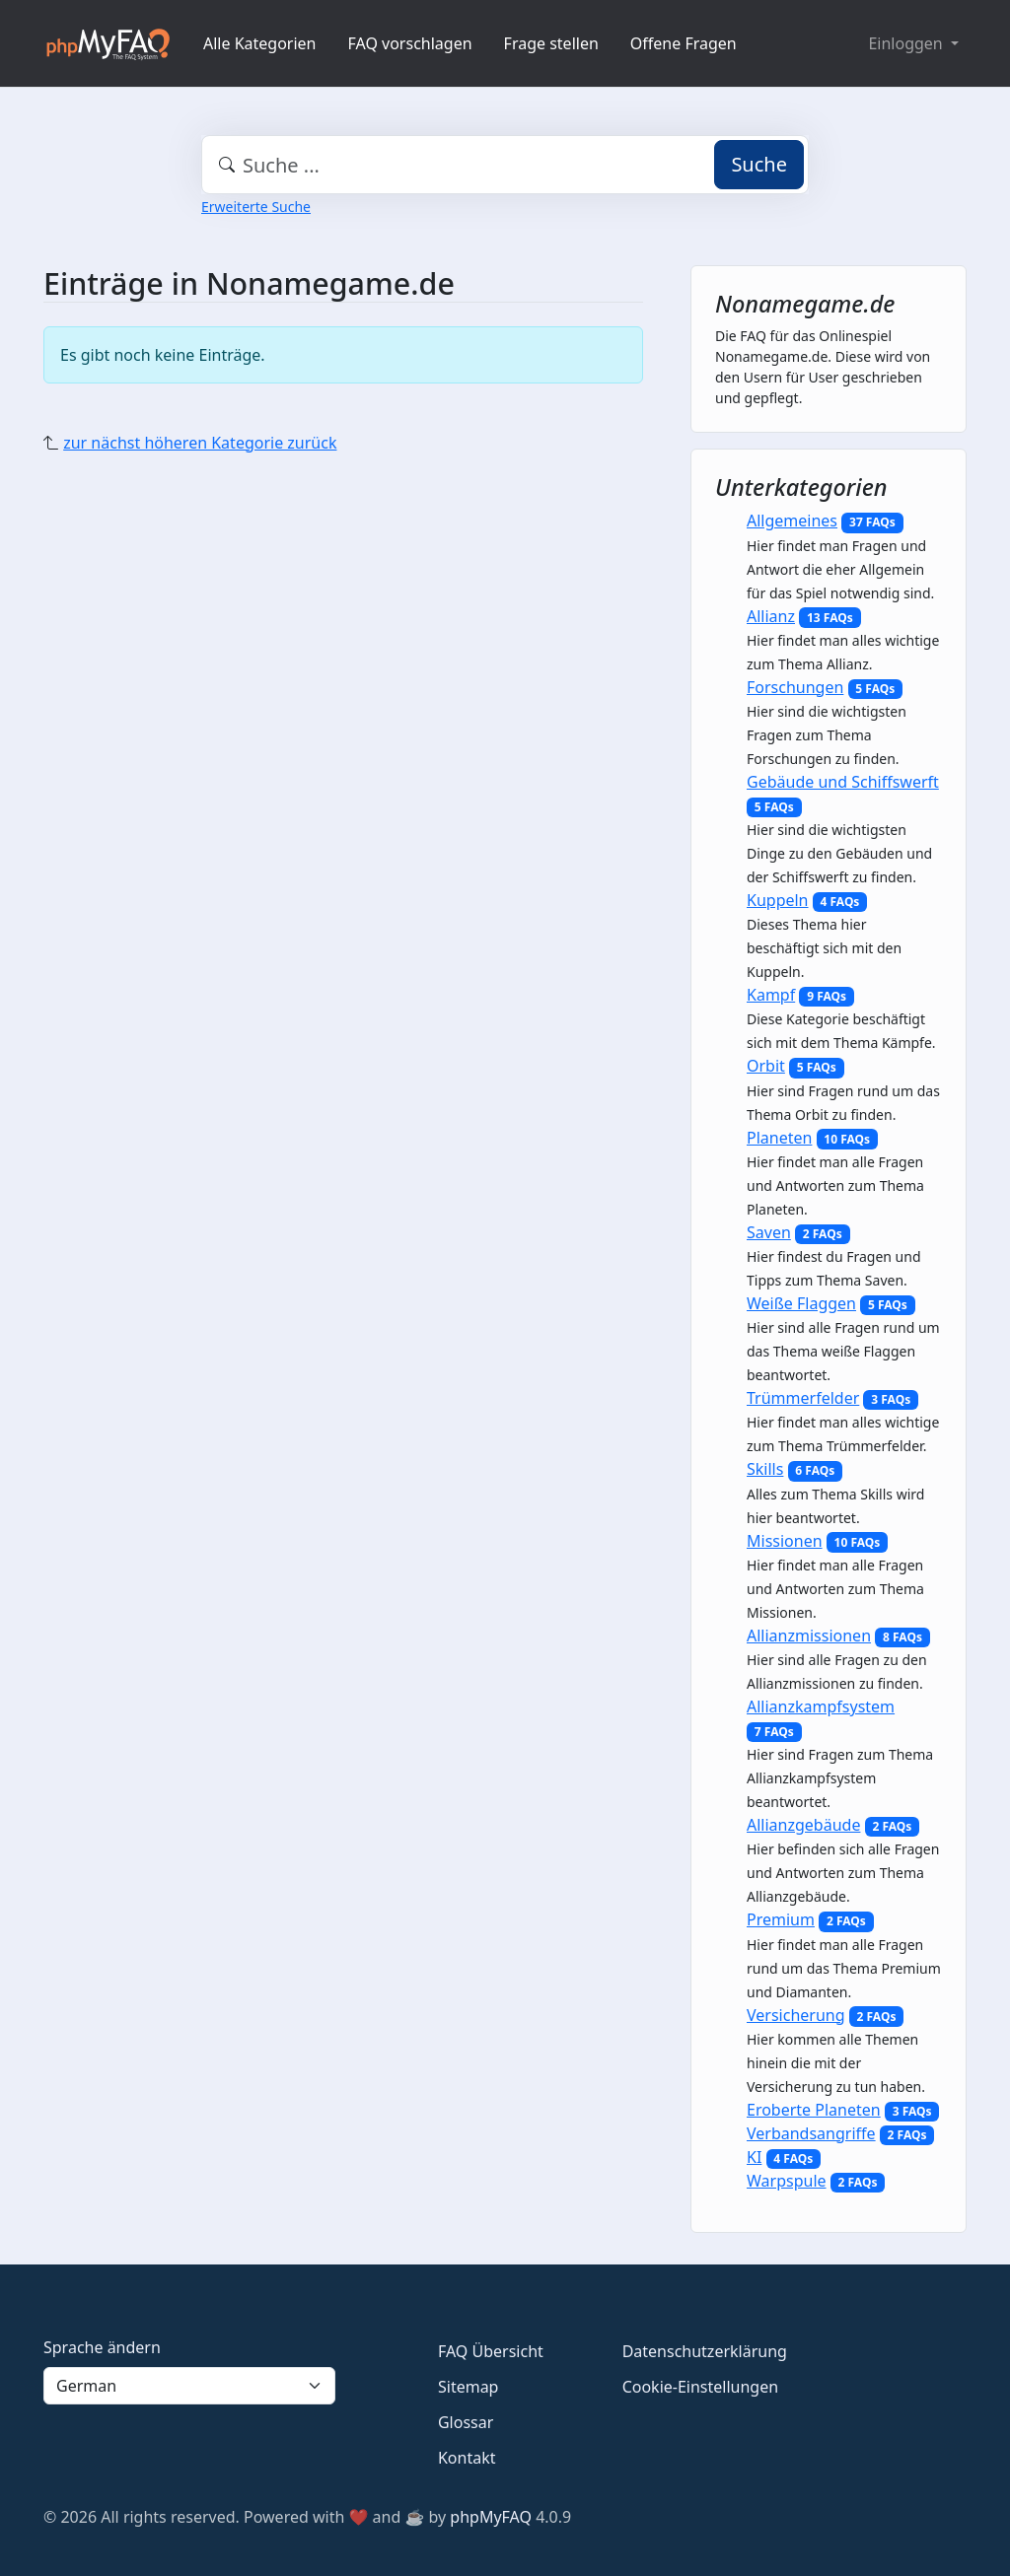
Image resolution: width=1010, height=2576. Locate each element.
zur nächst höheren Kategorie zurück (199, 442)
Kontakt (467, 2458)
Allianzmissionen (809, 1635)
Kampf (771, 995)
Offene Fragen (683, 43)
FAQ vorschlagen (410, 43)
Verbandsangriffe (811, 2133)
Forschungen (795, 687)
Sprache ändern (102, 2347)
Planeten (779, 1138)
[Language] (189, 2385)
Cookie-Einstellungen (700, 2387)
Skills (765, 1469)
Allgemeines (792, 520)
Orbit (766, 1066)
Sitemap (468, 2387)
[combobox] (505, 164)
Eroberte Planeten (814, 2110)
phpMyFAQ (491, 2517)
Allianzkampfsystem (821, 1706)
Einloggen (907, 43)
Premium (781, 1919)
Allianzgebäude (803, 1825)
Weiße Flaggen (801, 1303)
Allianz (771, 616)
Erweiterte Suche (256, 206)
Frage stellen (551, 43)
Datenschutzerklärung (704, 2351)
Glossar (465, 2422)
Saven (769, 1232)
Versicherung (796, 2015)
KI (754, 2157)
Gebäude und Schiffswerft (843, 782)
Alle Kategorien (260, 43)
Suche (759, 164)
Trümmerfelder (803, 1398)
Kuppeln (778, 900)
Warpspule (787, 2181)
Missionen (785, 1541)
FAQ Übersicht (490, 2351)
